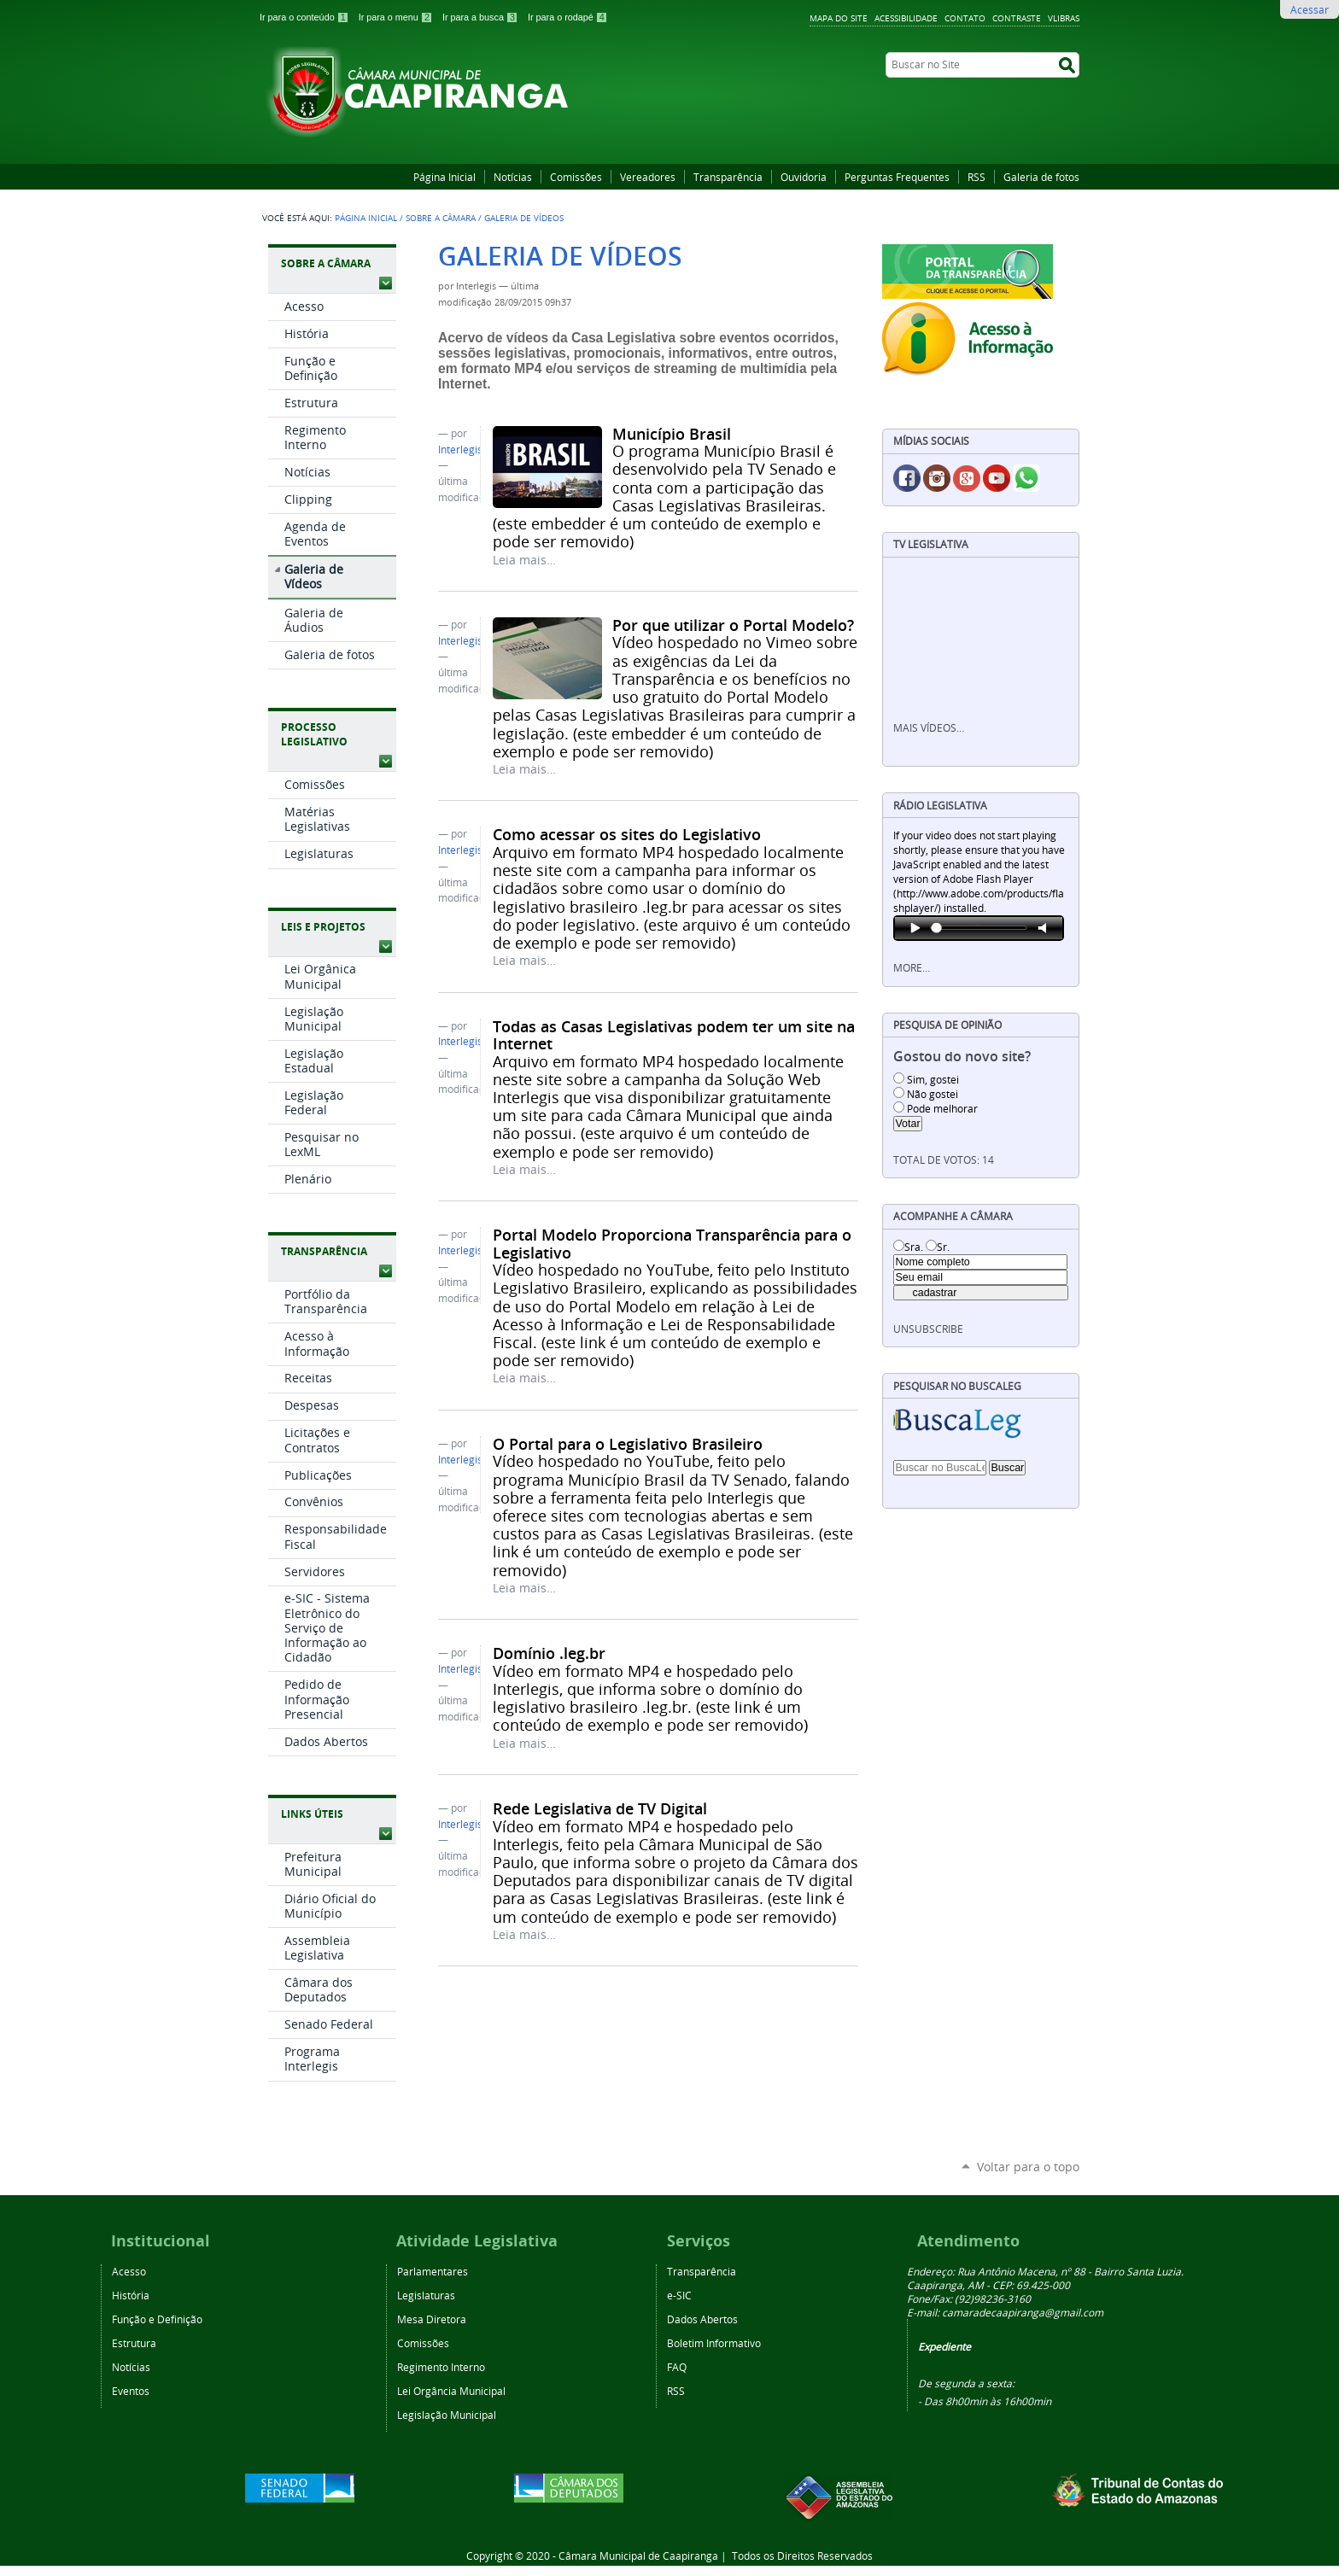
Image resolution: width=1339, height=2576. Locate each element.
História (130, 2295)
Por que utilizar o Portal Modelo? (733, 625)
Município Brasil (671, 433)
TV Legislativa (930, 544)
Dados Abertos (702, 2319)
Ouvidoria (804, 177)
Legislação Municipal (446, 2414)
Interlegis (460, 449)
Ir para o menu (397, 17)
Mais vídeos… (928, 728)
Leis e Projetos (323, 927)
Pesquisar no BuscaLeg (957, 1386)
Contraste (1016, 18)
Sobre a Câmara (441, 218)
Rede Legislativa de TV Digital (600, 1808)
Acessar (1309, 9)
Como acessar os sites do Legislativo (627, 834)
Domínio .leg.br (549, 1653)
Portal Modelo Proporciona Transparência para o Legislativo (672, 1243)
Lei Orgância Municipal (451, 2391)
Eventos (130, 2391)
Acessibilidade (906, 18)
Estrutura (134, 2343)
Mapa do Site (839, 18)
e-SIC (679, 2295)
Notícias (513, 177)
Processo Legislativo (314, 734)
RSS (976, 177)
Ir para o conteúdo (306, 17)
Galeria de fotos (1041, 177)
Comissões (576, 177)
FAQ (677, 2367)
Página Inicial (444, 177)
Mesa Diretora (431, 2319)
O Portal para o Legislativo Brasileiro (628, 1444)
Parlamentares (432, 2271)
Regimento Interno (441, 2367)
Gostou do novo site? (962, 1057)
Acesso (129, 2271)
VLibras (1063, 18)
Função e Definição (157, 2319)
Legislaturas (426, 2295)
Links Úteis (312, 1814)
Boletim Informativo (714, 2343)
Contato (964, 18)
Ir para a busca (481, 17)
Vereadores (647, 177)
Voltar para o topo (1028, 2166)
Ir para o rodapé (568, 17)
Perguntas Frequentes (897, 177)
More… (911, 968)
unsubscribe (928, 1329)
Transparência (728, 177)
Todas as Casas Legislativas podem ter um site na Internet (674, 1035)
